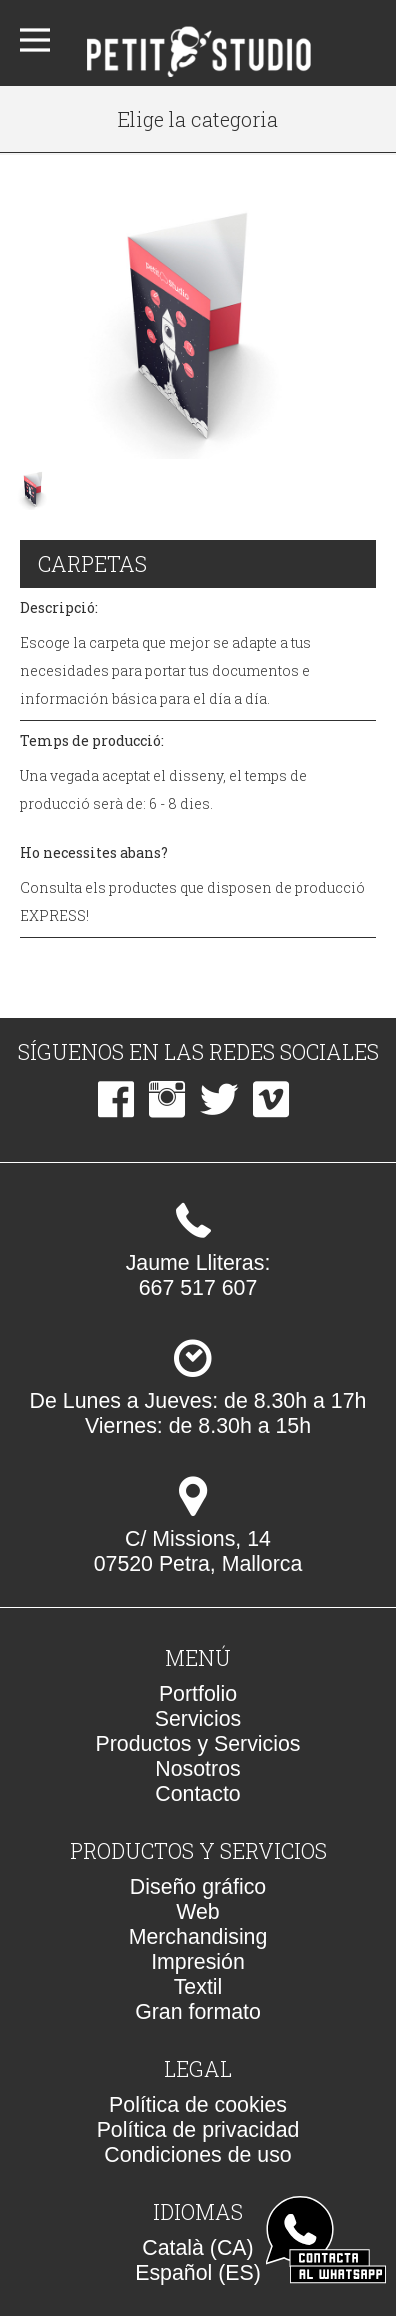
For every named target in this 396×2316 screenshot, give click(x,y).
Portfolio (198, 1694)
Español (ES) (198, 2273)
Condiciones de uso (197, 2155)
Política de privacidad (198, 2130)
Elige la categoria (198, 119)
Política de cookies (198, 2105)
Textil (198, 1987)
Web (197, 1912)
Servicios (198, 1719)
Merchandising (198, 1937)
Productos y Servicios (197, 1744)
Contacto (197, 1794)
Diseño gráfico (198, 1887)
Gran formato (198, 2012)
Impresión (198, 1962)
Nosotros (197, 1769)
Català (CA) (197, 2248)
